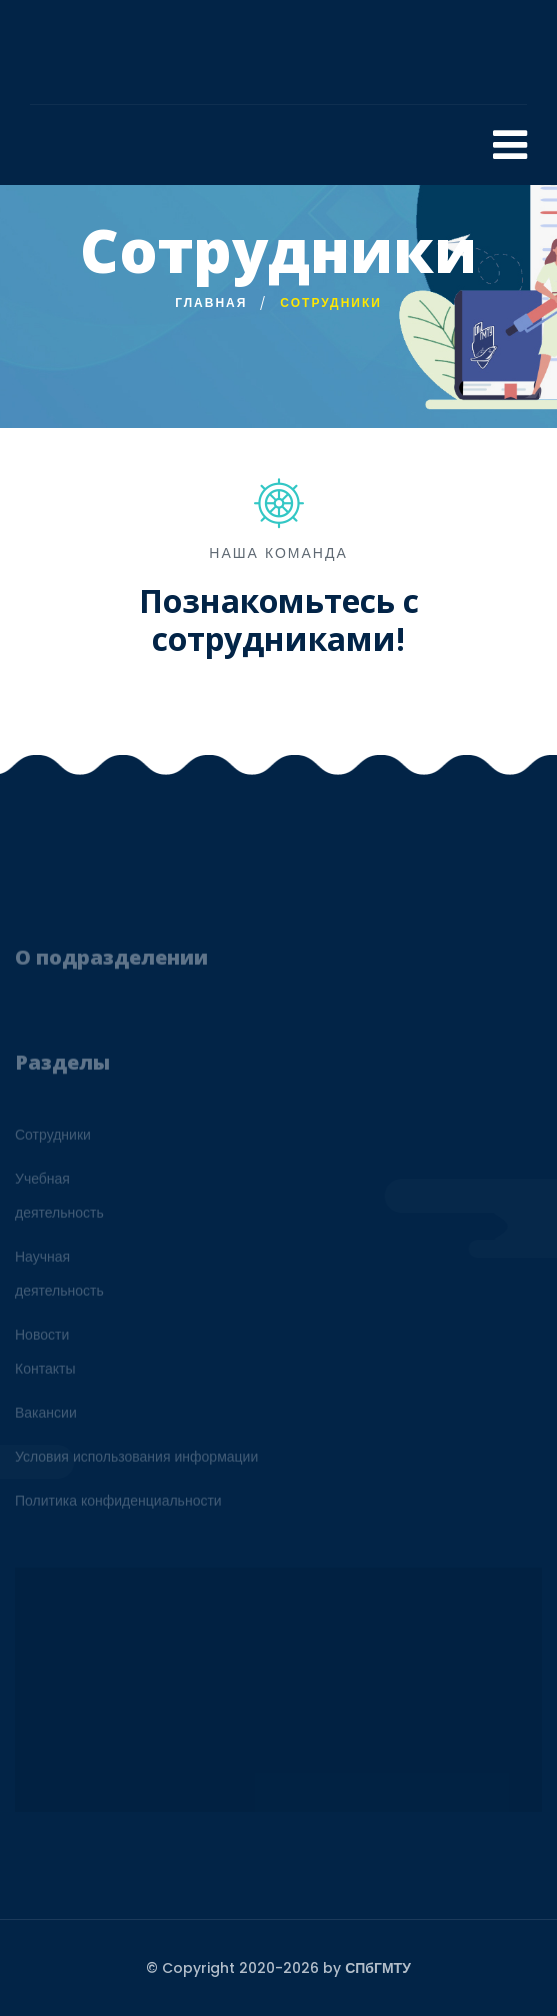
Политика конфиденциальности (118, 1505)
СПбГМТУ (378, 1968)
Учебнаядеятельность (59, 1200)
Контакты (45, 1373)
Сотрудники (53, 1139)
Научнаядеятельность (59, 1278)
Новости (42, 1339)
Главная (211, 302)
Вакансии (46, 1417)
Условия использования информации (136, 1461)
